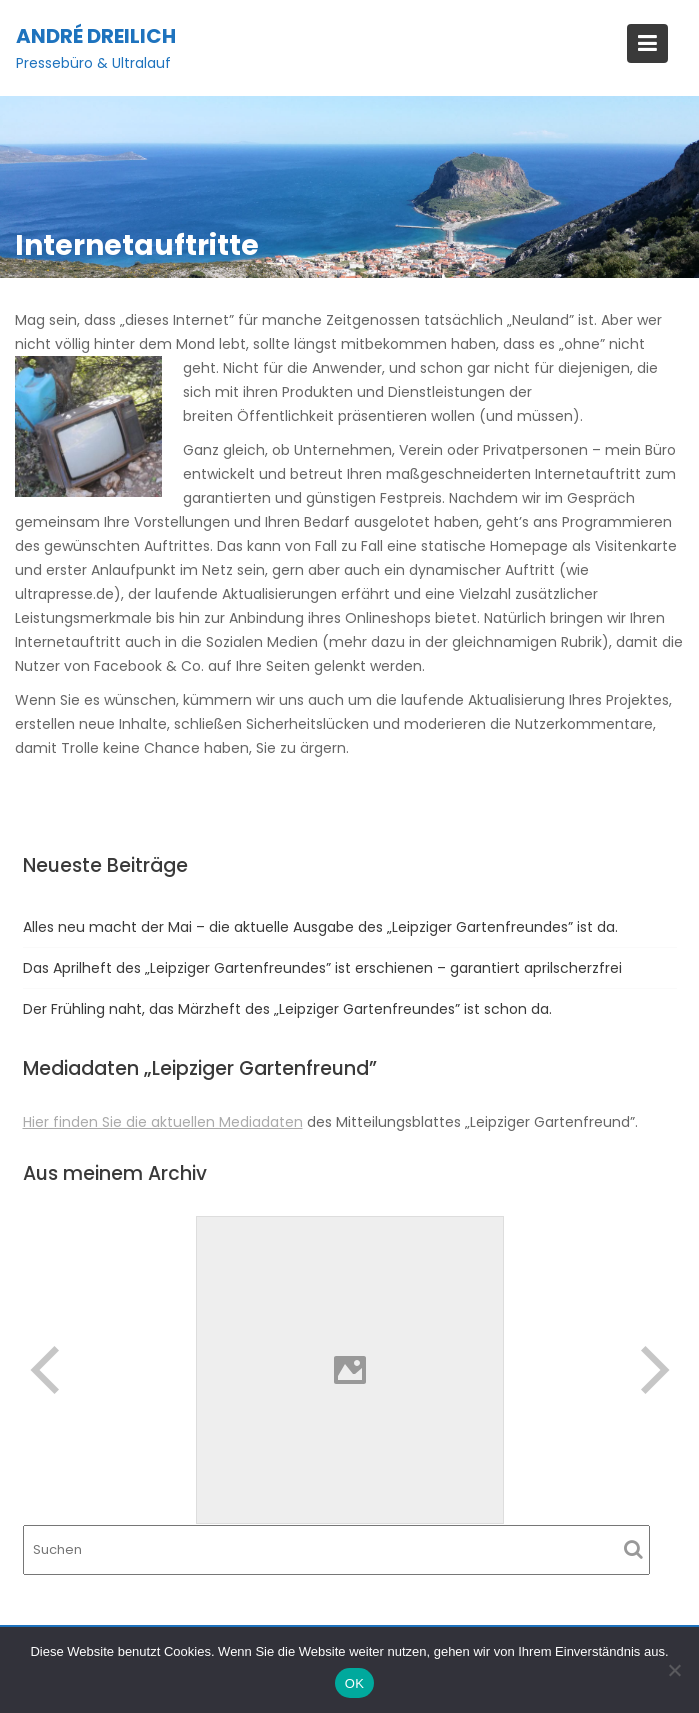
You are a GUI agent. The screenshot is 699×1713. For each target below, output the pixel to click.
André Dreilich (96, 36)
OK (354, 1683)
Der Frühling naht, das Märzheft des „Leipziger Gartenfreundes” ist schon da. (287, 1009)
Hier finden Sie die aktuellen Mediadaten (163, 1122)
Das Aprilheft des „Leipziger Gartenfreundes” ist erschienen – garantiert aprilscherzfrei (322, 968)
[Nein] (674, 1670)
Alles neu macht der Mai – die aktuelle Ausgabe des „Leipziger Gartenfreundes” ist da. (320, 927)
